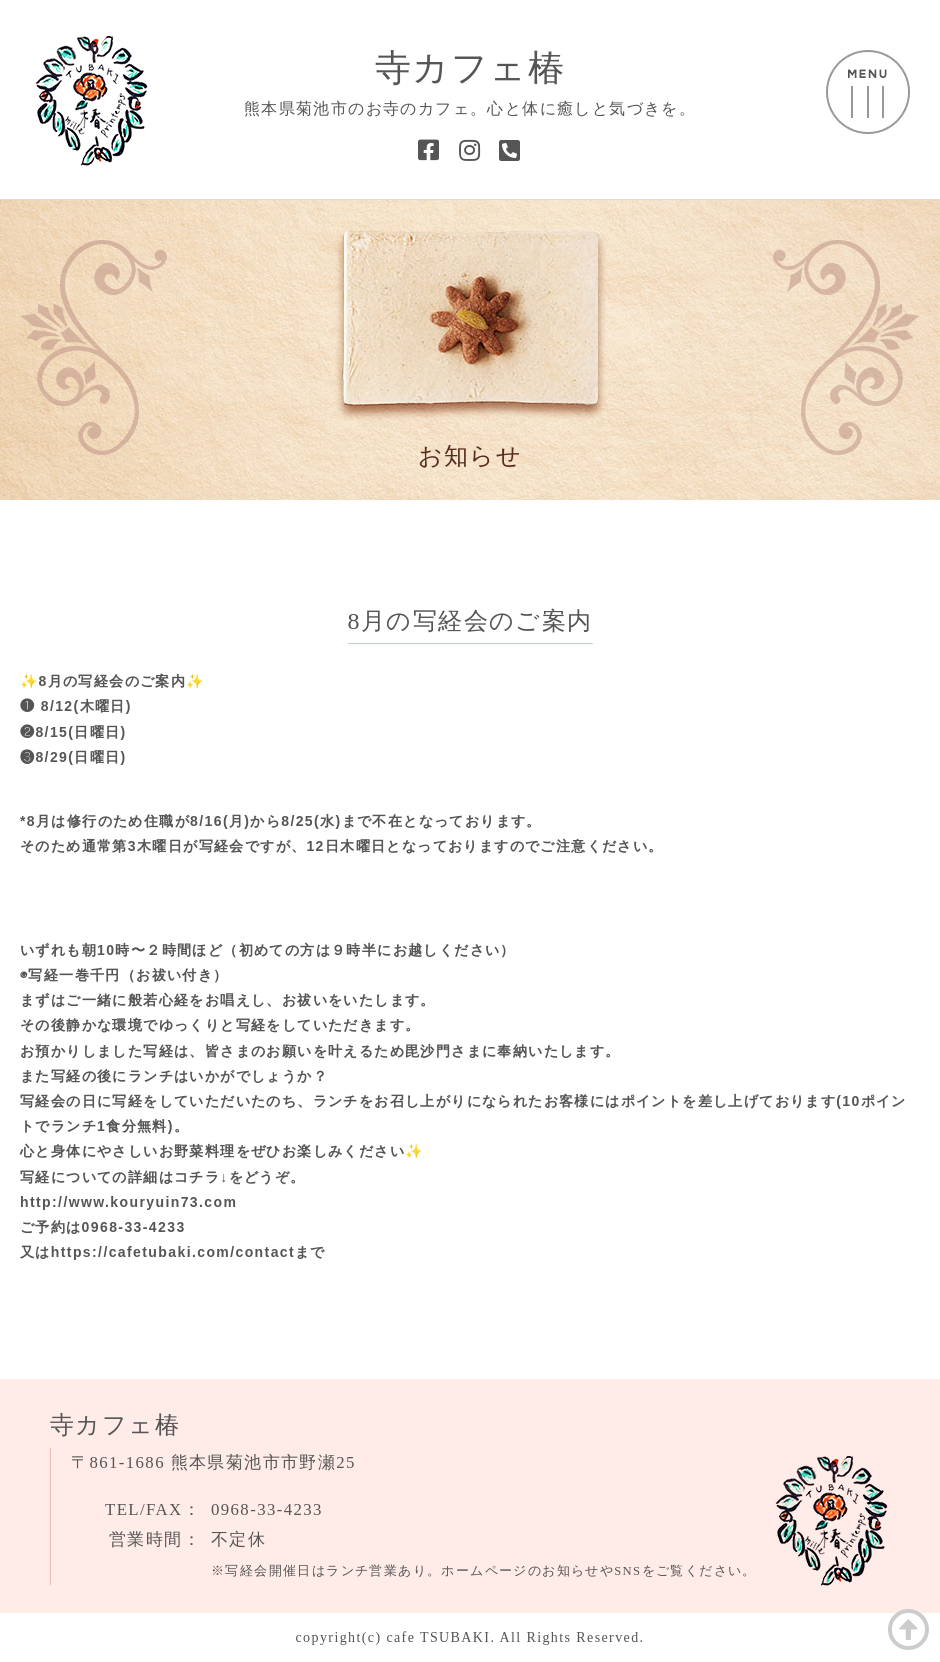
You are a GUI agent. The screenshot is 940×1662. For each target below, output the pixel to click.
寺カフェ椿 (470, 68)
